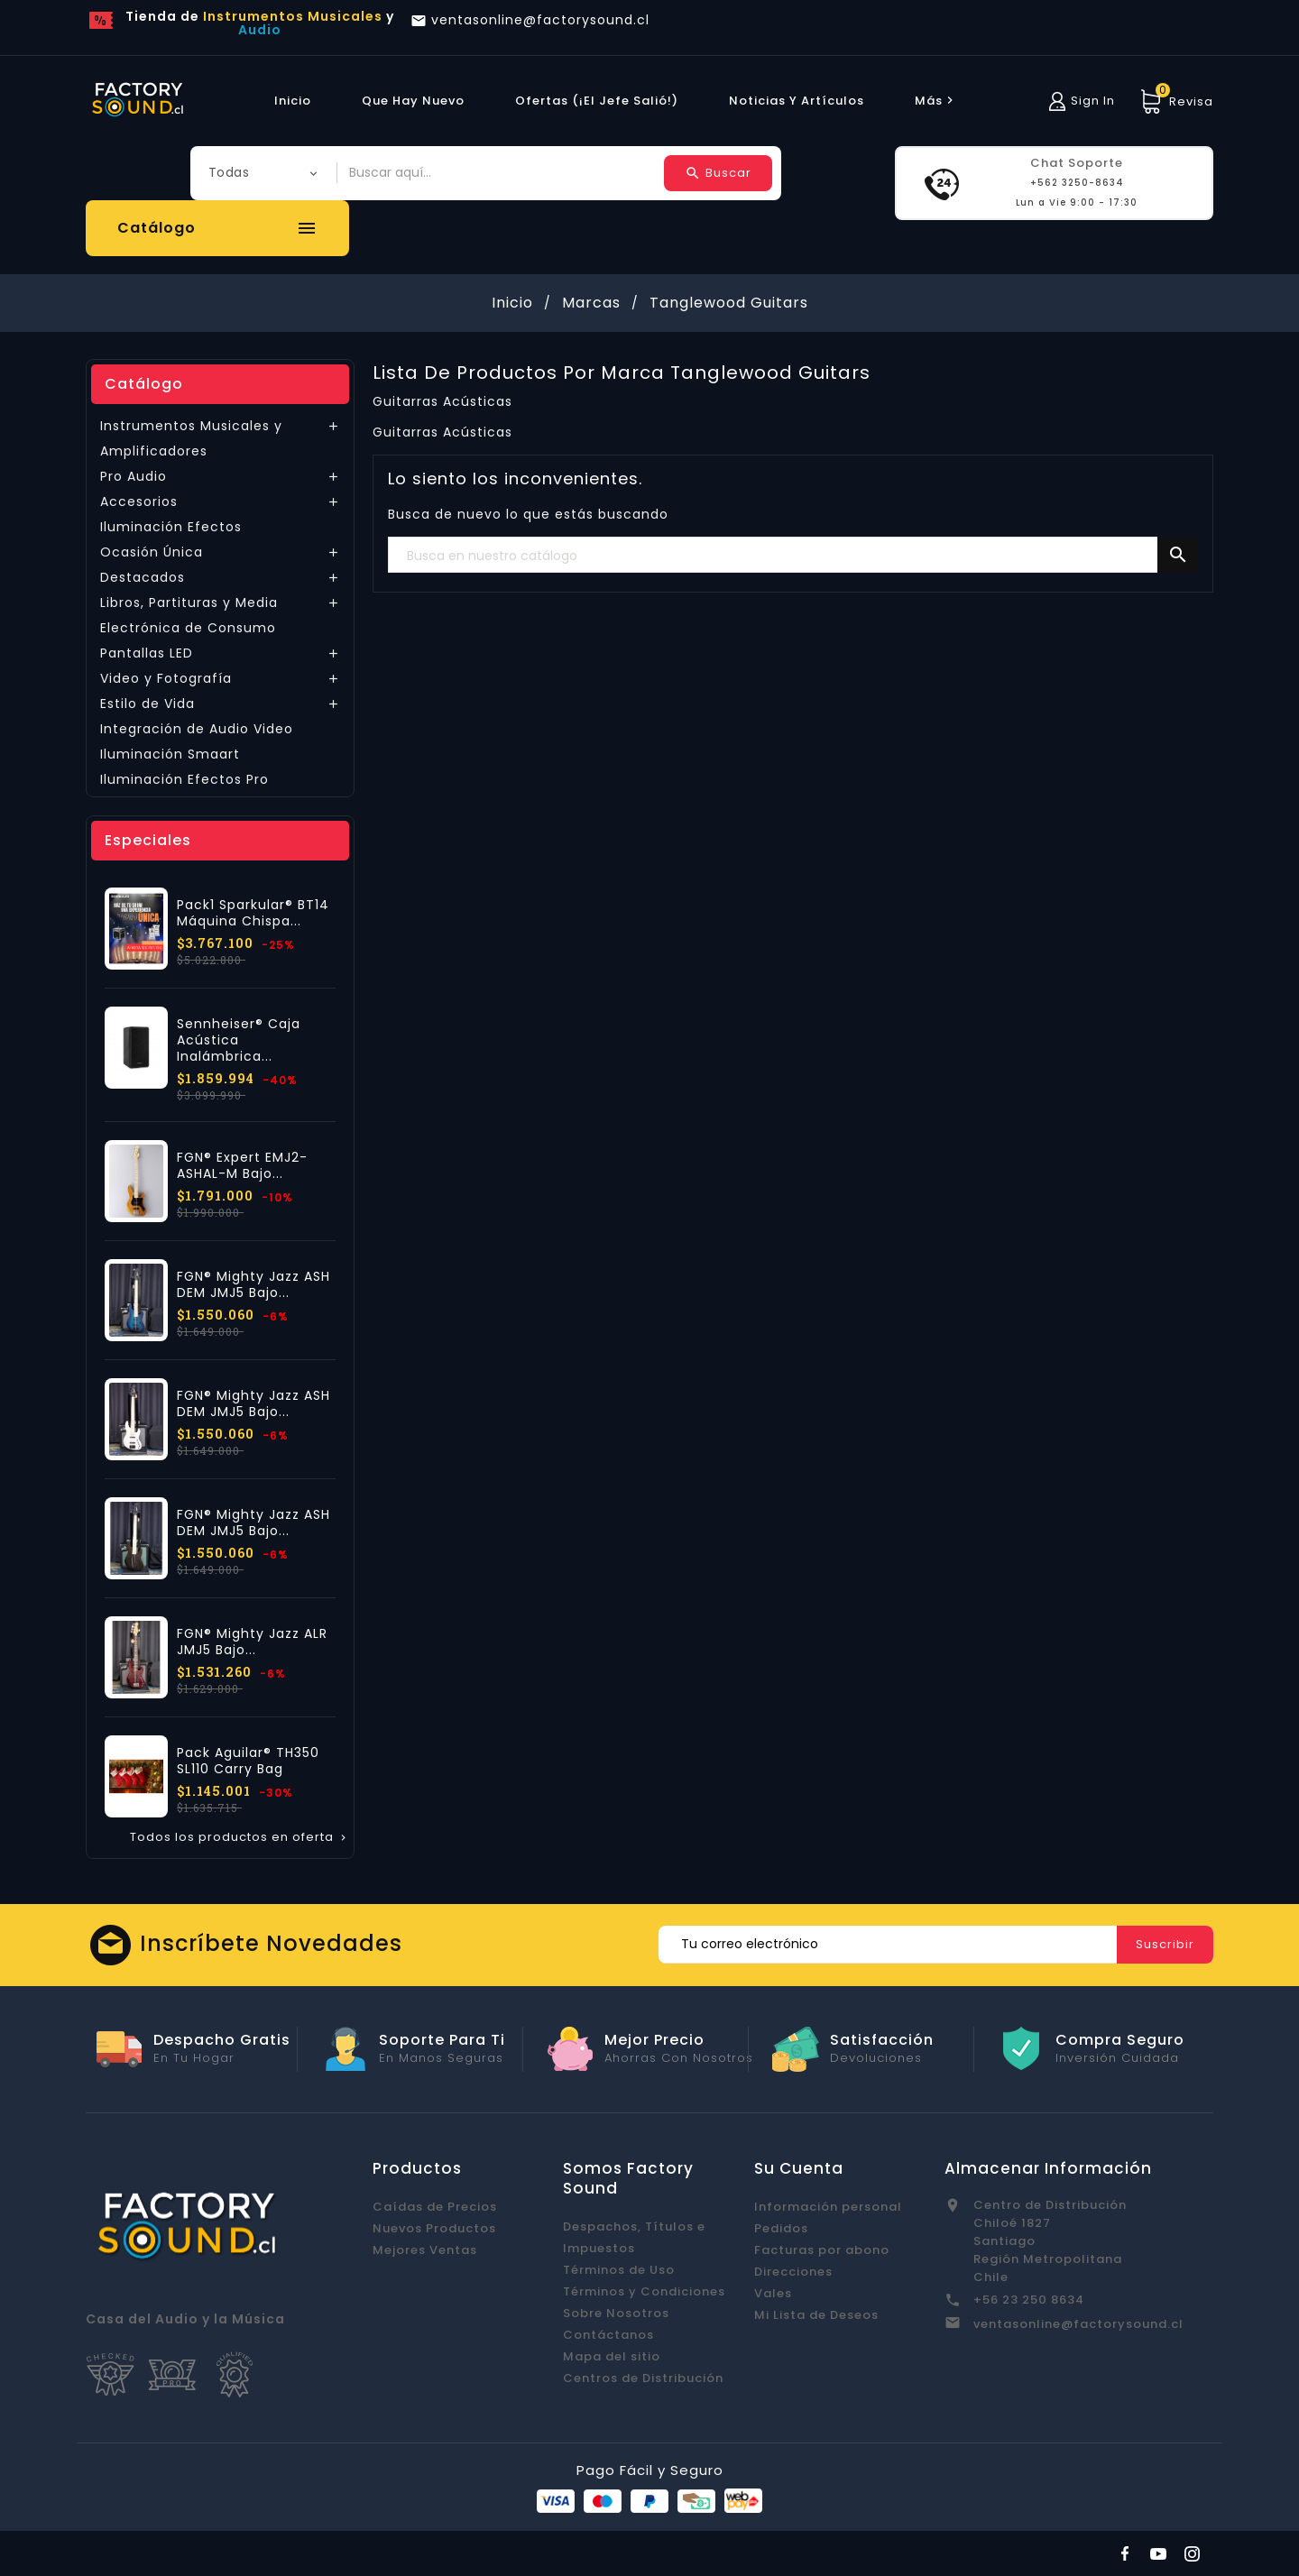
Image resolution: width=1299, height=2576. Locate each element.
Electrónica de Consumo (188, 628)
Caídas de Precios (435, 2206)
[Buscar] (793, 556)
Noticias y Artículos (796, 100)
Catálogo (144, 383)
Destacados (142, 577)
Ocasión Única (151, 552)
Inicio (292, 100)
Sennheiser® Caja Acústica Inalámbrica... (238, 1040)
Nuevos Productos (434, 2228)
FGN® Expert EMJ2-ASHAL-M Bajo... (242, 1165)
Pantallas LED (146, 653)
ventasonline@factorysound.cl (1078, 2323)
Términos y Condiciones (644, 2291)
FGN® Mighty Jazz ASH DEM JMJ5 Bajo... (253, 1284)
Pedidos (781, 2228)
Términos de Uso (619, 2269)
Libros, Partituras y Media (189, 602)
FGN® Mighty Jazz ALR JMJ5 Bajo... (252, 1641)
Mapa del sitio (611, 2356)
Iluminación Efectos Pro (184, 779)
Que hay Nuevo (413, 100)
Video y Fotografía (166, 678)
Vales (773, 2293)
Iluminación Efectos (171, 527)
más (936, 100)
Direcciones (793, 2271)
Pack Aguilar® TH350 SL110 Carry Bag (248, 1760)
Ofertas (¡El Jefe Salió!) (596, 100)
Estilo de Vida (147, 704)
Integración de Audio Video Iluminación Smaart (196, 741)
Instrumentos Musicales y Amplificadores (191, 438)
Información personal (828, 2206)
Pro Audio (133, 476)
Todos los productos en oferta (239, 1837)
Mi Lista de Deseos (816, 2314)
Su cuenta (798, 2168)
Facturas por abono (821, 2250)
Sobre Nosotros (616, 2313)
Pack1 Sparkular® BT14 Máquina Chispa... (253, 913)
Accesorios (139, 501)
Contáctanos (608, 2334)
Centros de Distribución (643, 2378)
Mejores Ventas (425, 2250)
